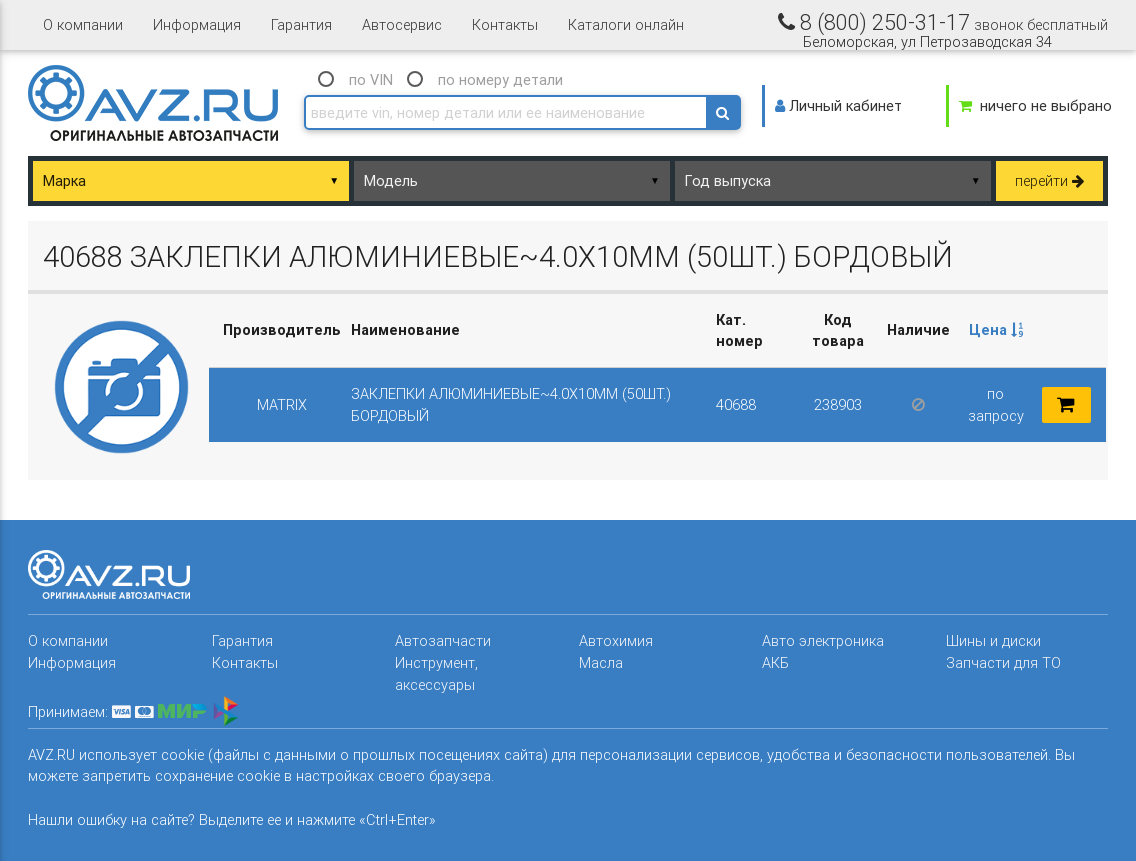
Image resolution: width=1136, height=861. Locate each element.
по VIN (371, 79)
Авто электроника (823, 640)
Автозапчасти (443, 640)
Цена (996, 329)
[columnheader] (996, 331)
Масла (601, 662)
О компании (83, 24)
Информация (197, 24)
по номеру (500, 79)
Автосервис (402, 24)
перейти (1049, 180)
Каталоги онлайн (626, 24)
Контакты (505, 24)
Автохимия (616, 640)
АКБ (775, 662)
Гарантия (301, 24)
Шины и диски (993, 640)
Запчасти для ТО (1003, 662)
